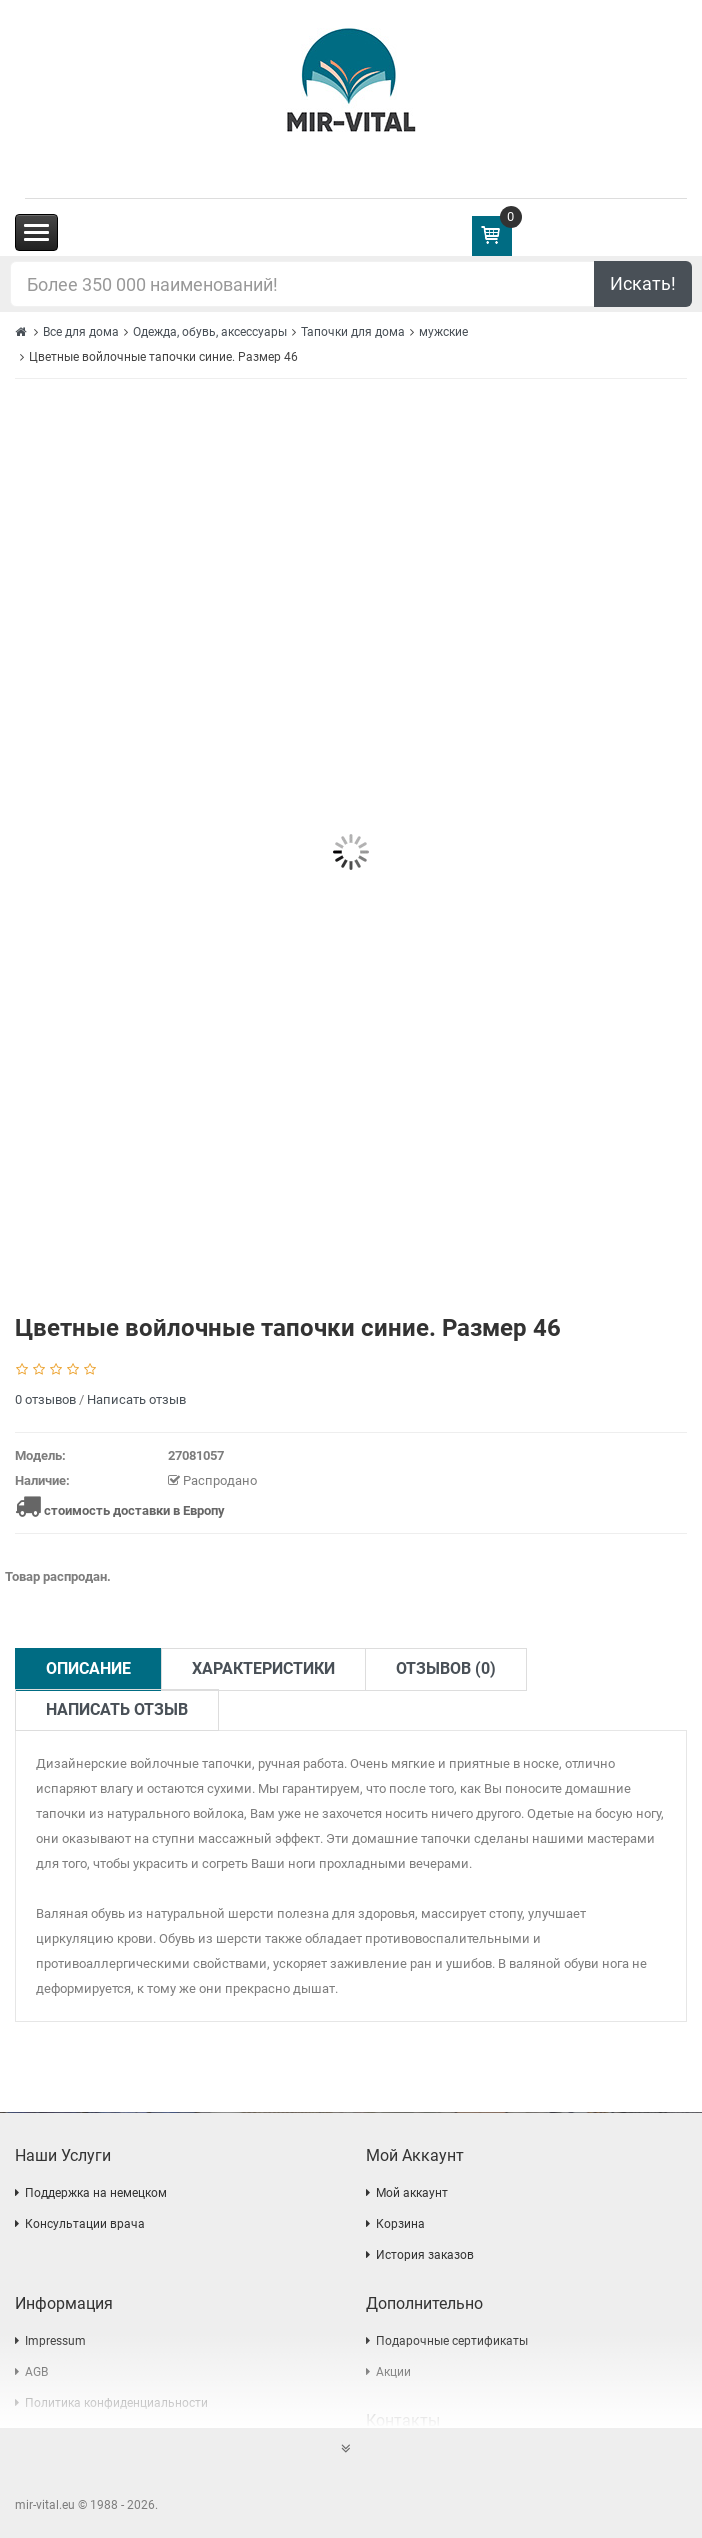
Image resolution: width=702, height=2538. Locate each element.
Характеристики (263, 1668)
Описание (88, 1668)
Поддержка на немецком (96, 2193)
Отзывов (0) (446, 1668)
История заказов (425, 2255)
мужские (443, 332)
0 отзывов (45, 1399)
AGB (36, 2372)
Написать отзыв (136, 1399)
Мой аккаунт (412, 2193)
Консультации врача (85, 2224)
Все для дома (81, 332)
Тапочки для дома (353, 332)
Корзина (400, 2224)
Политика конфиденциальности (116, 2403)
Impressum (55, 2341)
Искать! (643, 283)
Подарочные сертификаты (452, 2341)
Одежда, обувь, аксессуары (210, 332)
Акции (393, 2372)
